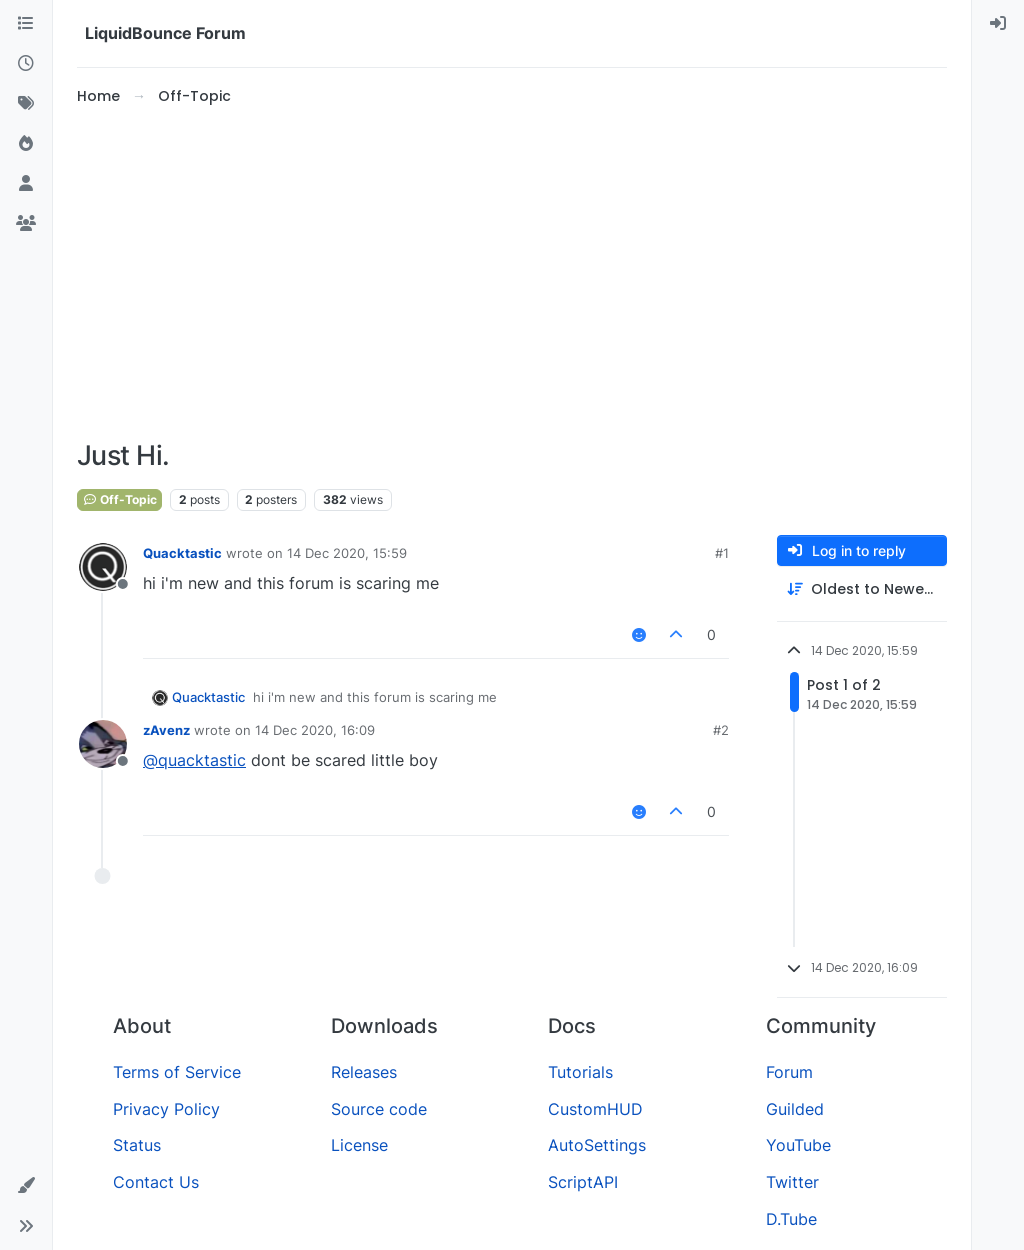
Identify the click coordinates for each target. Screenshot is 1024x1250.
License (359, 1145)
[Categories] (26, 24)
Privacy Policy (166, 1109)
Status (137, 1145)
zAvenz (166, 730)
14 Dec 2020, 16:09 (315, 730)
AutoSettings (597, 1145)
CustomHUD (595, 1109)
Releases (364, 1072)
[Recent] (26, 64)
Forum (789, 1072)
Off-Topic (119, 499)
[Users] (26, 184)
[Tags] (26, 104)
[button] (26, 1186)
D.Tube (791, 1219)
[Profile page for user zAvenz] (103, 744)
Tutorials (580, 1072)
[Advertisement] (512, 274)
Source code (379, 1109)
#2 (721, 730)
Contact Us (156, 1182)
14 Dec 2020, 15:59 (347, 553)
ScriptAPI (583, 1182)
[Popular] (26, 144)
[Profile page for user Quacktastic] (103, 567)
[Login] (998, 24)
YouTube (798, 1145)
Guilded (795, 1109)
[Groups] (26, 224)
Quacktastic (182, 553)
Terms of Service (177, 1072)
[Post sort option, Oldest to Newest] (862, 589)
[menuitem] (998, 24)
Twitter (792, 1182)
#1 (722, 553)
